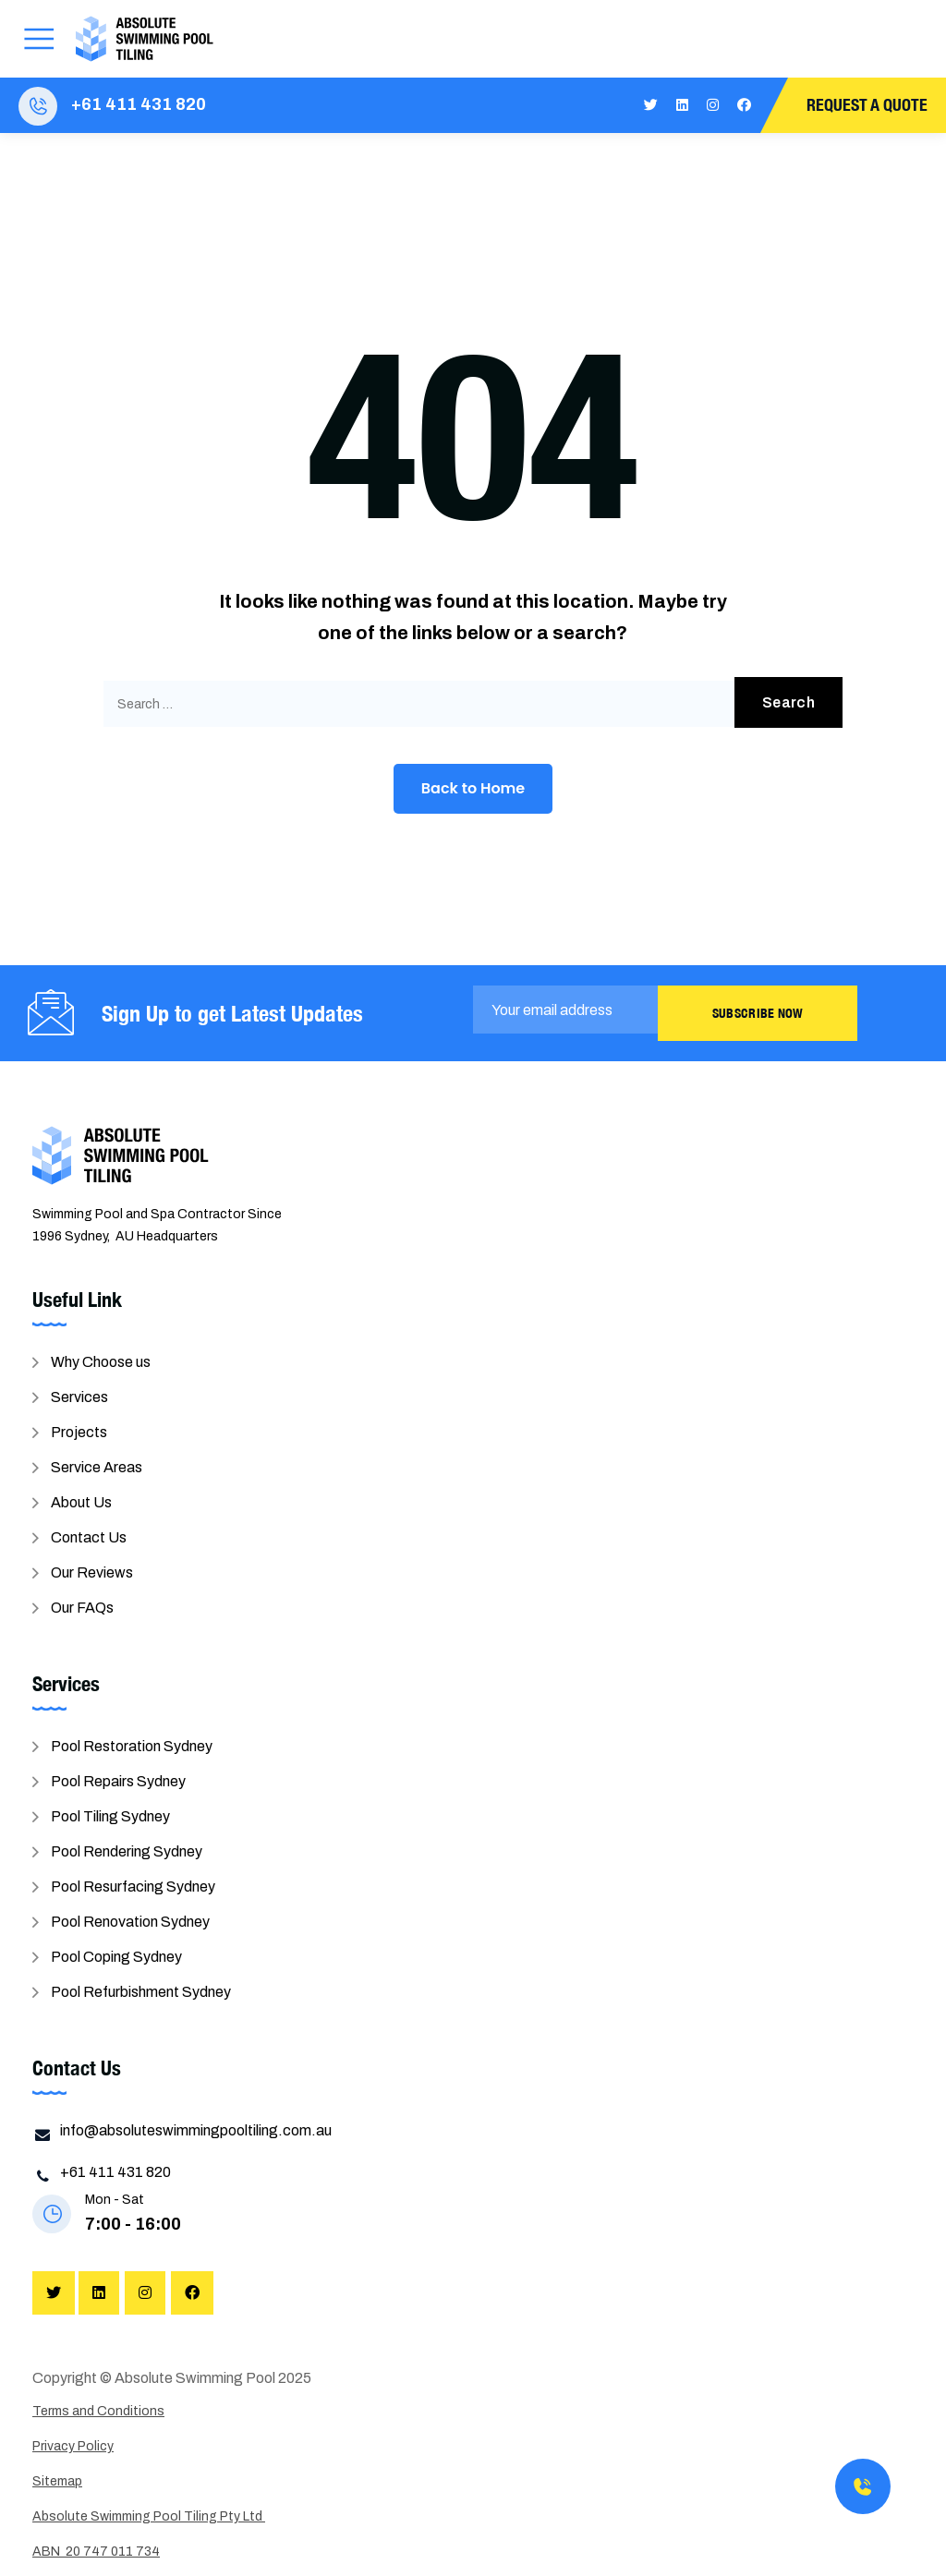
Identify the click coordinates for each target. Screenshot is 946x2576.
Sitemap (57, 2481)
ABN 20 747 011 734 (96, 2551)
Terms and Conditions (98, 2411)
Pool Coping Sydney (116, 1957)
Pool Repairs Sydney (118, 1781)
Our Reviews (92, 1572)
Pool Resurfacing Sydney (133, 1886)
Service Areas (96, 1467)
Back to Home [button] (473, 788)
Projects (79, 1432)
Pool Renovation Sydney (130, 1921)
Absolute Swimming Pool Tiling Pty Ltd (148, 2516)
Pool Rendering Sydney (126, 1851)
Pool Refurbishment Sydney (141, 1992)
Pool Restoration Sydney (131, 1746)
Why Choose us (101, 1362)
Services (79, 1397)
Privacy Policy (73, 2446)
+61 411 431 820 (138, 104)
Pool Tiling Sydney (110, 1816)
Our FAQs (82, 1607)
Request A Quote (867, 105)
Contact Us (89, 1537)
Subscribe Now (758, 1013)
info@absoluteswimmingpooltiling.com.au (196, 2130)
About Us (81, 1502)
